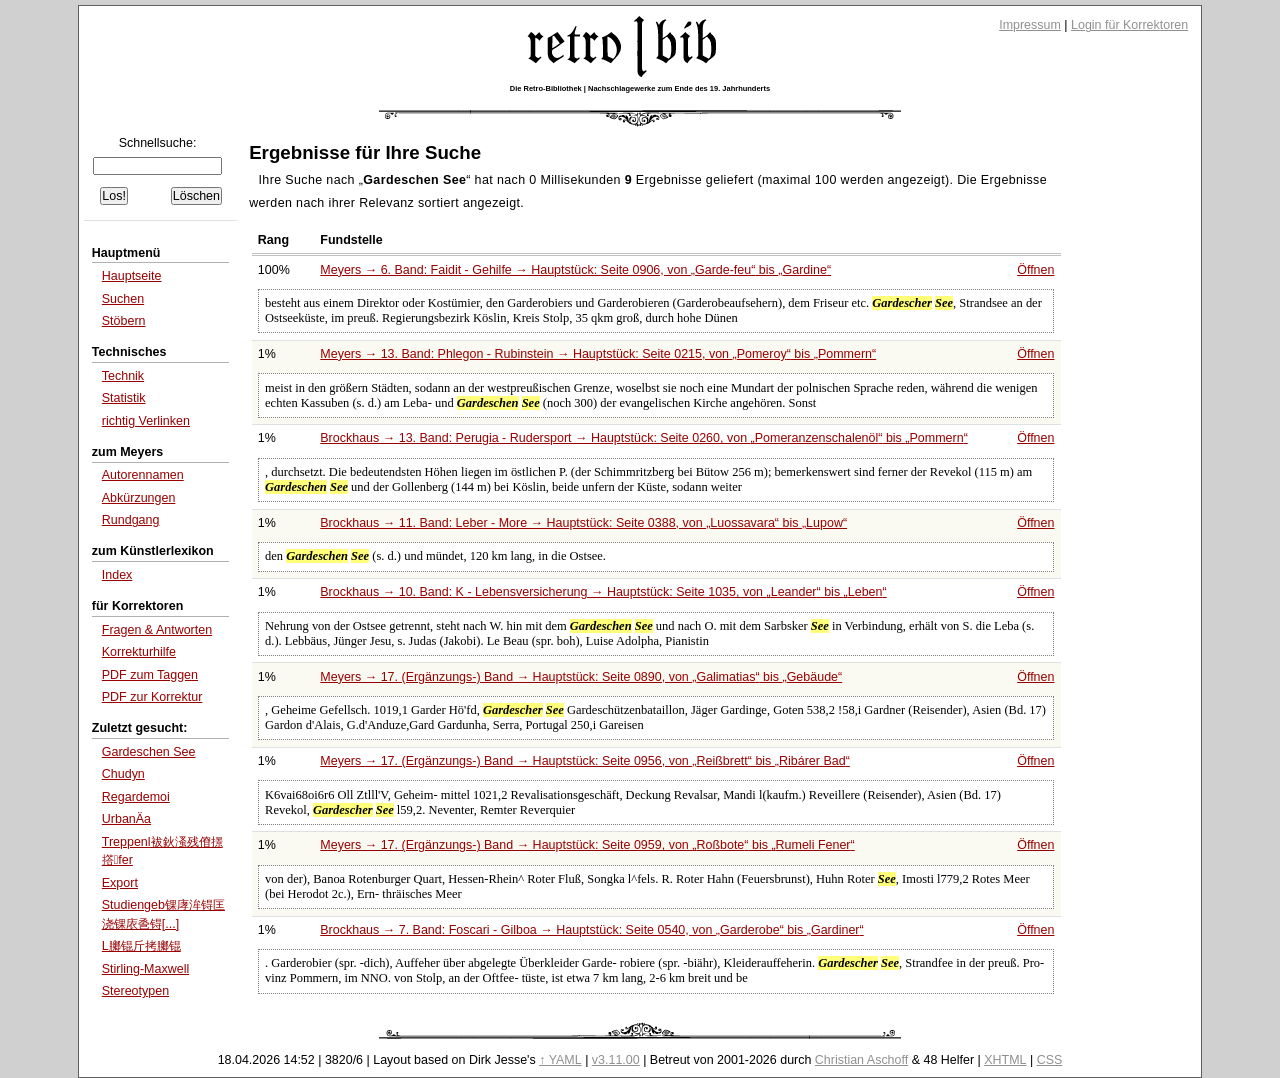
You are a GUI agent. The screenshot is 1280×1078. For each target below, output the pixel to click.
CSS (1050, 1060)
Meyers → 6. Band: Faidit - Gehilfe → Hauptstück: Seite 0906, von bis (575, 270)
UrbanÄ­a (126, 819)
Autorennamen (143, 475)
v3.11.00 (616, 1060)
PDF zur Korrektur (152, 697)
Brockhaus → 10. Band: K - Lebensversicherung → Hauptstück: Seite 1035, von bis (603, 592)
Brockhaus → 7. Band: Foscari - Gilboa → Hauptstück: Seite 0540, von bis (591, 930)
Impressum (1030, 25)
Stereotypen (135, 991)
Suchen (123, 299)
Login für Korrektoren (1129, 25)
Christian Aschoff (861, 1060)
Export (120, 883)
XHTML (1005, 1060)
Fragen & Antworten (157, 630)
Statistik (124, 398)
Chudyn (123, 774)
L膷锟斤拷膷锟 (141, 946)
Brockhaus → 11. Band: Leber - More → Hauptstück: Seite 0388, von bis (583, 523)
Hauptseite (132, 276)
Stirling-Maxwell (145, 969)
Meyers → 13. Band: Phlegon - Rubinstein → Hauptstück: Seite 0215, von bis (598, 354)
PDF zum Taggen (150, 675)
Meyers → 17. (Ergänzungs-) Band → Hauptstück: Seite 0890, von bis (581, 677)
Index (117, 575)
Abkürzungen (139, 498)
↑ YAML (560, 1060)
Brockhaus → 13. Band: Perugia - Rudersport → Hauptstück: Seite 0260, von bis (644, 438)
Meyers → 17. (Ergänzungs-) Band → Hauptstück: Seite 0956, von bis (585, 761)
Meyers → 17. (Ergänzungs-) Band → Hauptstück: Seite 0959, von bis (587, 845)
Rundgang (131, 520)
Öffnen (1035, 270)
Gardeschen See (149, 752)
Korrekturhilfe (139, 652)
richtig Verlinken (146, 421)
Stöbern (124, 321)
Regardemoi (136, 797)
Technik (123, 376)
